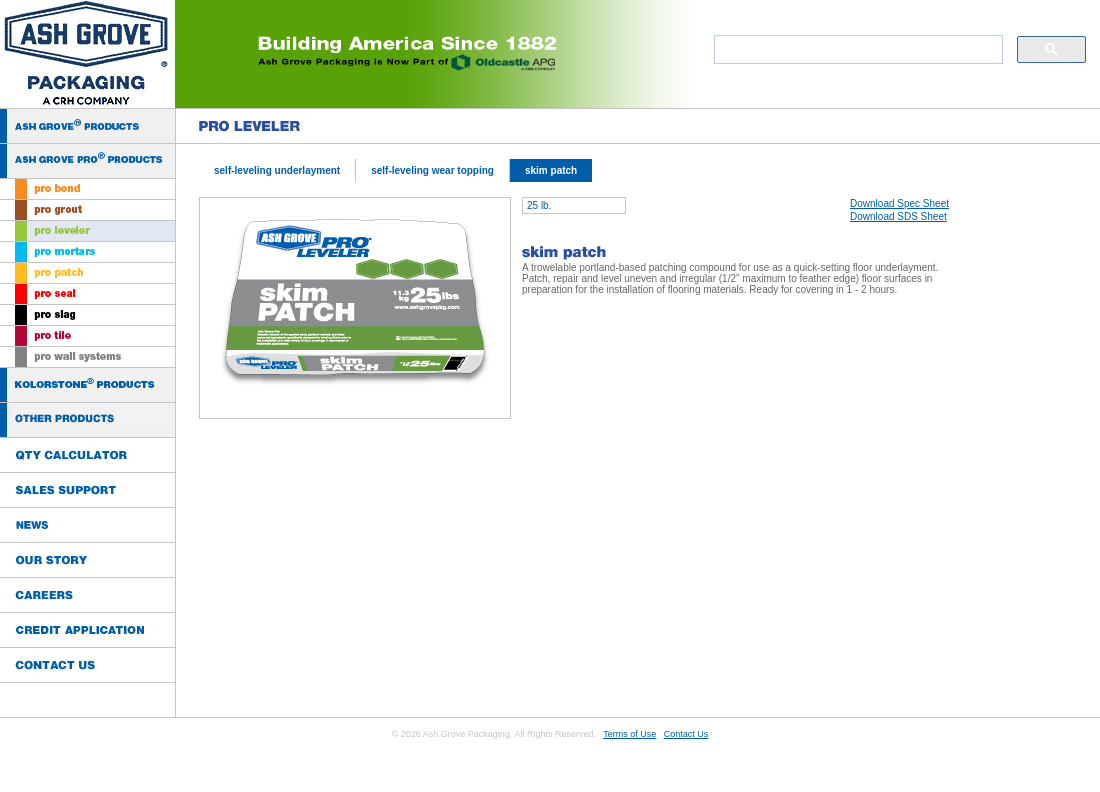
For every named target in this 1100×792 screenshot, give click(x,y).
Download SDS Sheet (898, 216)
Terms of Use (629, 734)
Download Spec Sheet (899, 203)
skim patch (551, 170)
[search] (856, 50)
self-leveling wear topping (432, 170)
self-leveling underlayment (277, 170)
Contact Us (686, 734)
